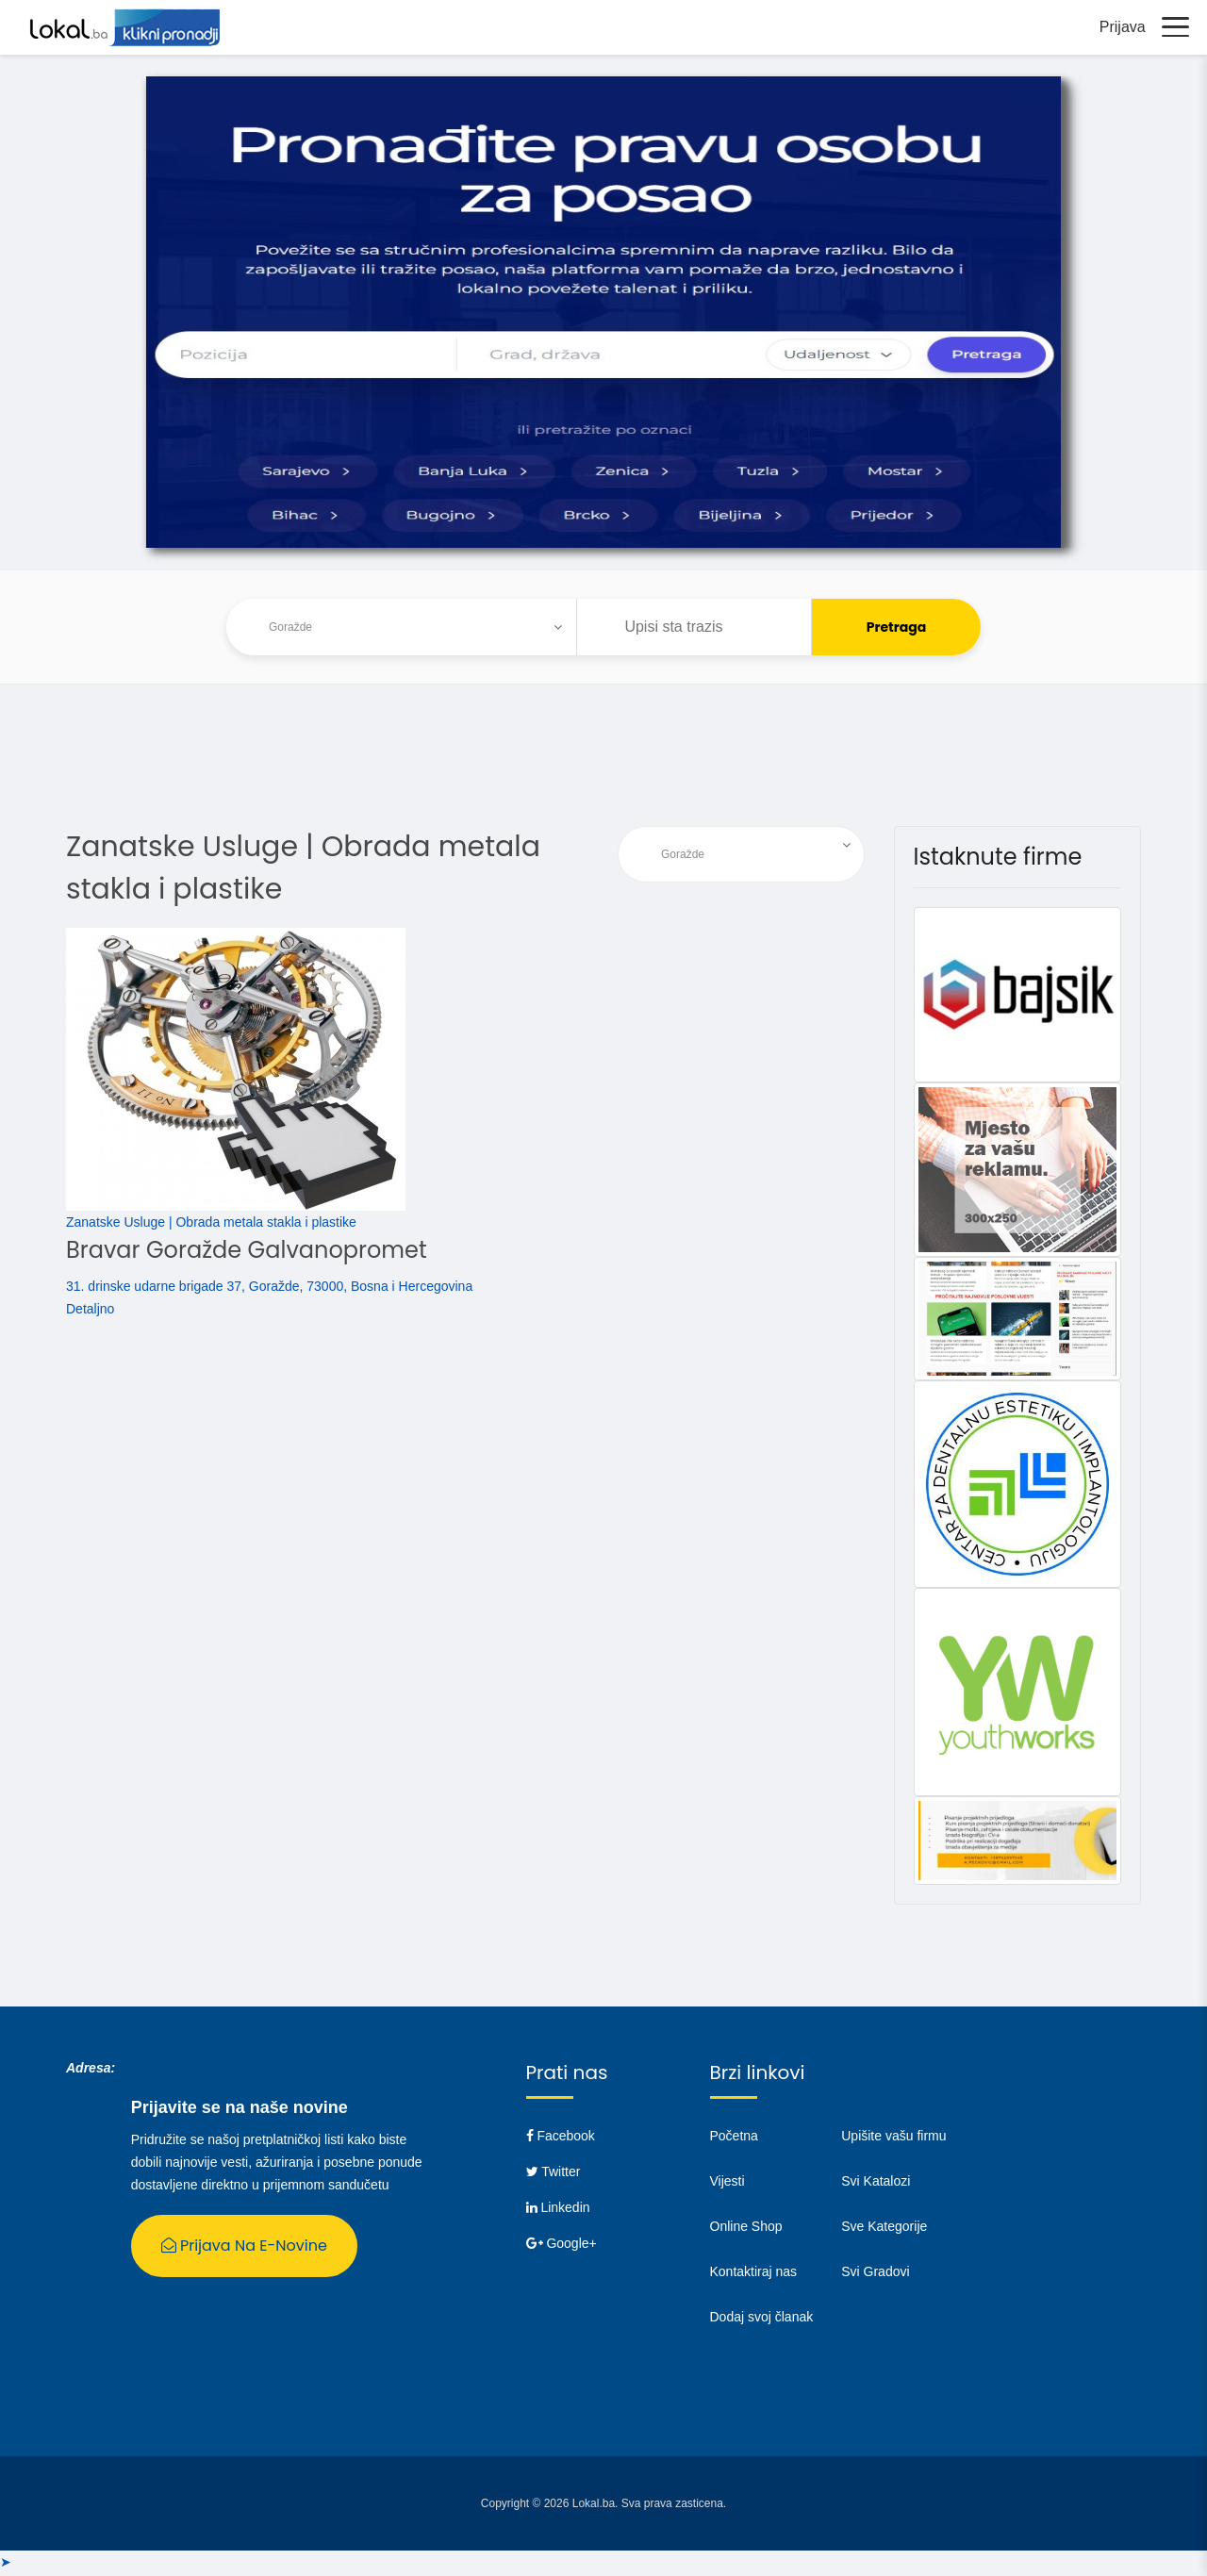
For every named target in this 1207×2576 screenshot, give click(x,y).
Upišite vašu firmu (893, 2138)
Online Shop (746, 2229)
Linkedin (558, 2210)
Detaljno (90, 1311)
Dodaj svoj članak (762, 2319)
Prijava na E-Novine (244, 2248)
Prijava (1118, 28)
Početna (734, 2138)
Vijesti (727, 2183)
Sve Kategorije (884, 2229)
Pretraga (897, 629)
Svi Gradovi (875, 2274)
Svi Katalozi (875, 2183)
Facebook (560, 2138)
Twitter (553, 2174)
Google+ (561, 2246)
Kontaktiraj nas (754, 2274)
